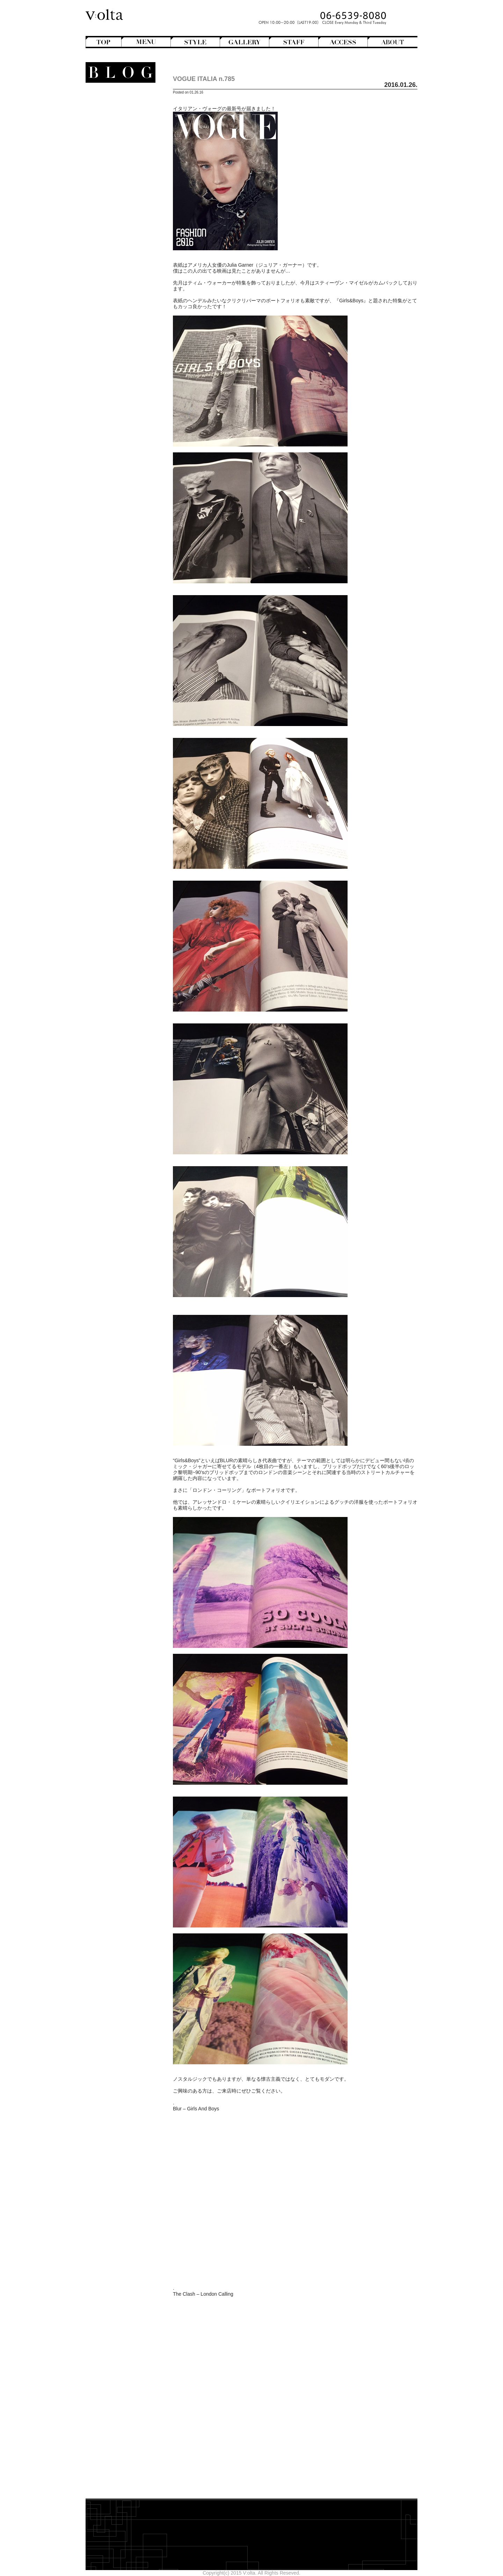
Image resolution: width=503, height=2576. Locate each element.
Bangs (122, 114)
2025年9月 (129, 347)
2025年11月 (128, 335)
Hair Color (118, 131)
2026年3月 (129, 311)
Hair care (121, 262)
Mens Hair (118, 149)
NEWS (126, 209)
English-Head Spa (114, 179)
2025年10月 (128, 341)
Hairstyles (120, 185)
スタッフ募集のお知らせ (114, 238)
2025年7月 (129, 359)
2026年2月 (129, 317)
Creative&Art (115, 173)
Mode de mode (118, 197)
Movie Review (116, 203)
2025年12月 (128, 329)
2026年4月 (129, 306)
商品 (126, 250)
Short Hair (118, 167)
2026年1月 (129, 323)
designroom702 (124, 385)
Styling (124, 280)
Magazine (118, 191)
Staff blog (114, 214)
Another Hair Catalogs (117, 102)
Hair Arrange (115, 125)
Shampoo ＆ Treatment (116, 268)
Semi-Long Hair (112, 161)
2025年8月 (129, 353)
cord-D (134, 397)
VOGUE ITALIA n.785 (204, 78)
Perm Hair (118, 155)
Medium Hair (115, 143)
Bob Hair (119, 120)
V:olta (122, 226)
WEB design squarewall (115, 391)
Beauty (126, 256)
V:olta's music (109, 232)
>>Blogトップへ (124, 413)
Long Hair (118, 137)
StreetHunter (115, 220)
